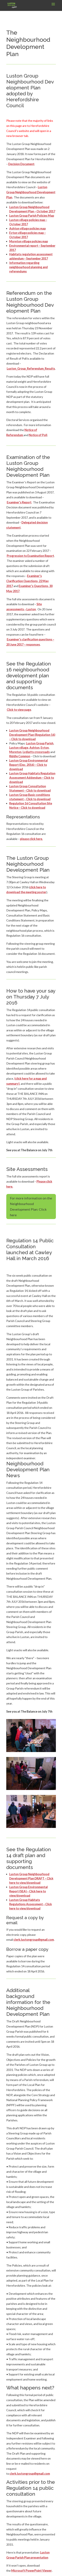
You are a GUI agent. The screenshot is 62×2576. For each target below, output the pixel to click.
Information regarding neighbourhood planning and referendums (28, 267)
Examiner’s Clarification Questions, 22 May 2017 (27, 581)
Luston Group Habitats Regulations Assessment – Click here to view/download (30, 1904)
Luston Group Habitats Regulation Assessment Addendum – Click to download (32, 778)
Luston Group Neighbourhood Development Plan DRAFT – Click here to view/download (31, 1878)
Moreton (15, 752)
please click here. (31, 839)
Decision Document (21, 164)
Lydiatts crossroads (36, 752)
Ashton (34, 747)
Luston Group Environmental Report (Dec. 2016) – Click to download (28, 765)
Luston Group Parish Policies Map (31, 215)
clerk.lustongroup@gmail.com (34, 1939)
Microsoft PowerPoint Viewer (31, 2570)
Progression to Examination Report (30, 556)
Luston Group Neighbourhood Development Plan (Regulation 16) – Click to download (32, 735)
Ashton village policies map (27, 228)
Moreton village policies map (28, 241)
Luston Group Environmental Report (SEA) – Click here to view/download (28, 1891)
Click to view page (19, 709)
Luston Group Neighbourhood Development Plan (30, 192)
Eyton (45, 747)
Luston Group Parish (39, 743)
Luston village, (19, 747)
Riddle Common (19, 756)
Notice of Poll (38, 435)
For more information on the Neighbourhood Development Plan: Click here (31, 1206)
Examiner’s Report (19, 502)
